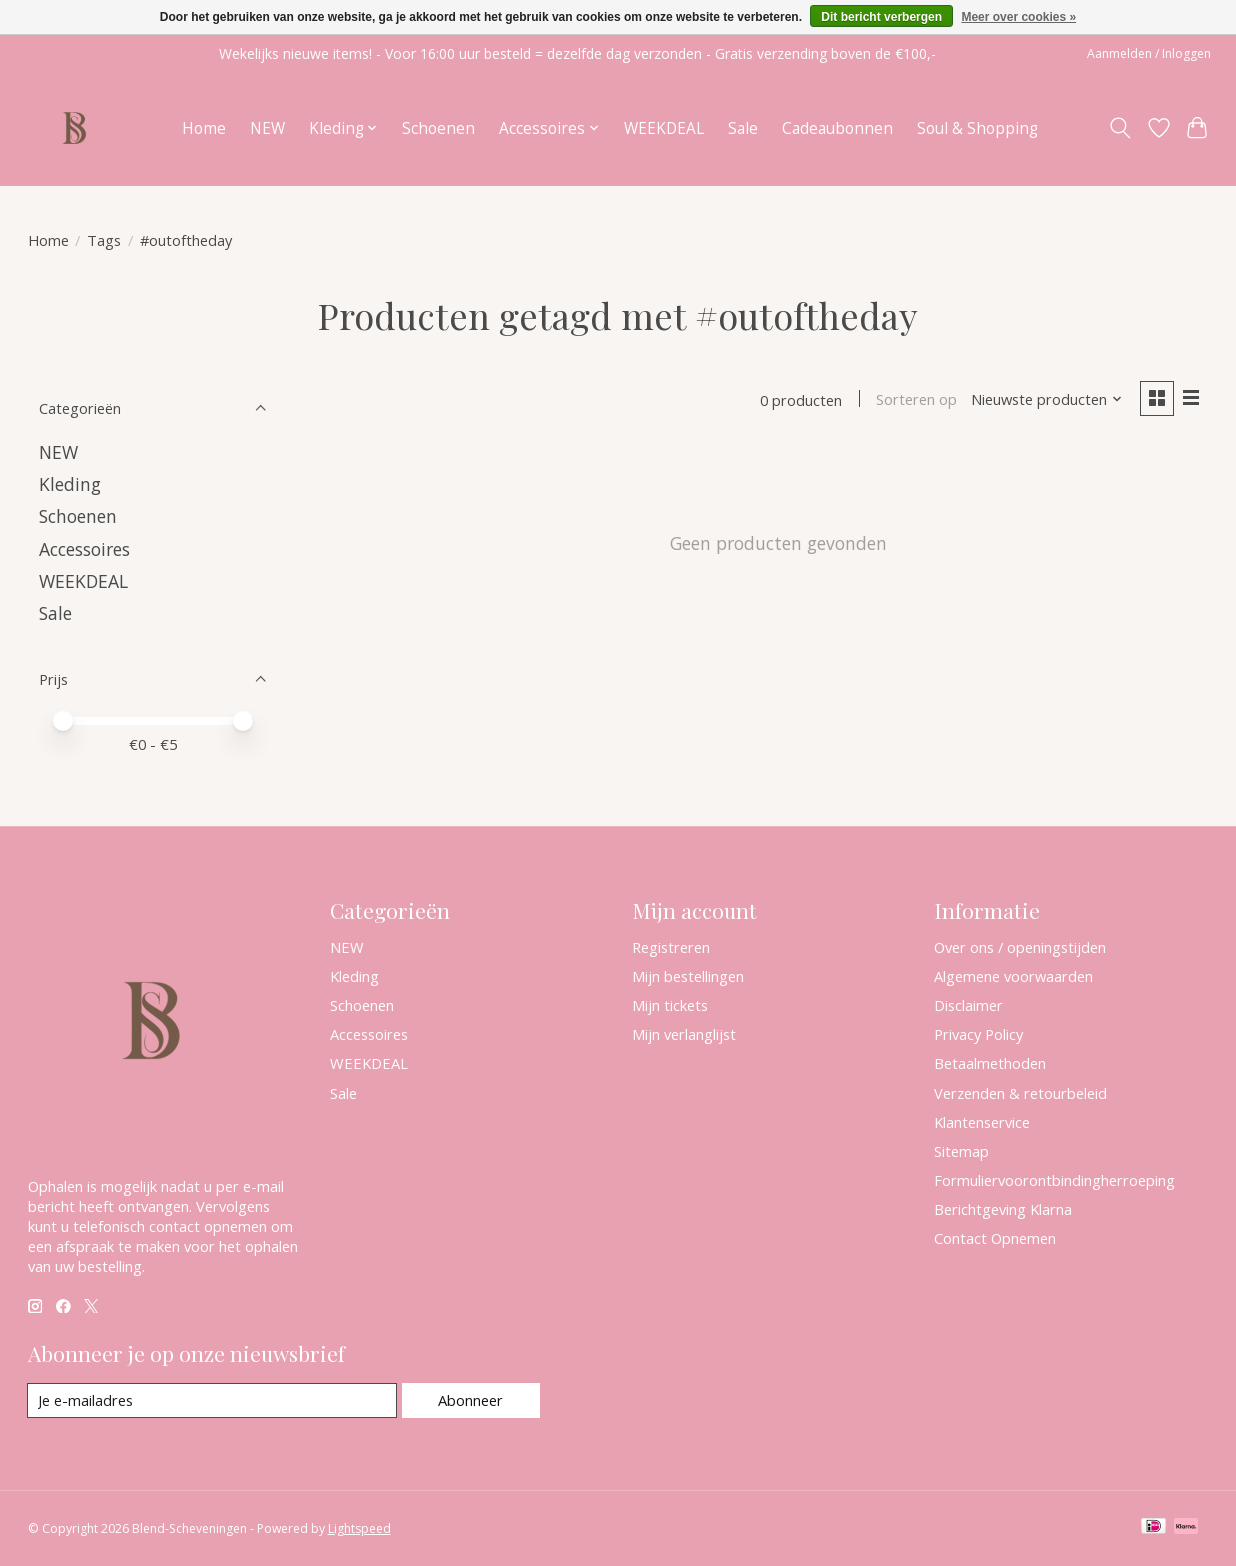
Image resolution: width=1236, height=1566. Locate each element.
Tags (104, 240)
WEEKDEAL (664, 128)
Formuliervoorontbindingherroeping (1054, 1180)
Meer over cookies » (1018, 17)
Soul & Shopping (977, 128)
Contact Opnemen (995, 1238)
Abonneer (470, 1400)
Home (204, 128)
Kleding (70, 484)
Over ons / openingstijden (1020, 947)
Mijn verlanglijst (684, 1034)
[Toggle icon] (1119, 128)
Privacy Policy (978, 1034)
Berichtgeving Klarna (1003, 1209)
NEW (267, 128)
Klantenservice (982, 1122)
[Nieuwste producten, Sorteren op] (1046, 400)
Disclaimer (968, 1005)
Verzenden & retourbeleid (1020, 1093)
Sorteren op (916, 400)
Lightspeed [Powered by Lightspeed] (359, 1528)
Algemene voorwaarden (1013, 976)
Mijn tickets (670, 1005)
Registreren (671, 947)
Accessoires (84, 549)
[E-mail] (212, 1401)
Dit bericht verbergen (881, 17)
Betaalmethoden (990, 1063)
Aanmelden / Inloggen (1149, 53)
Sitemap (961, 1151)
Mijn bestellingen (688, 976)
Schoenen (438, 128)
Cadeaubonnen (837, 128)
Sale (743, 128)
